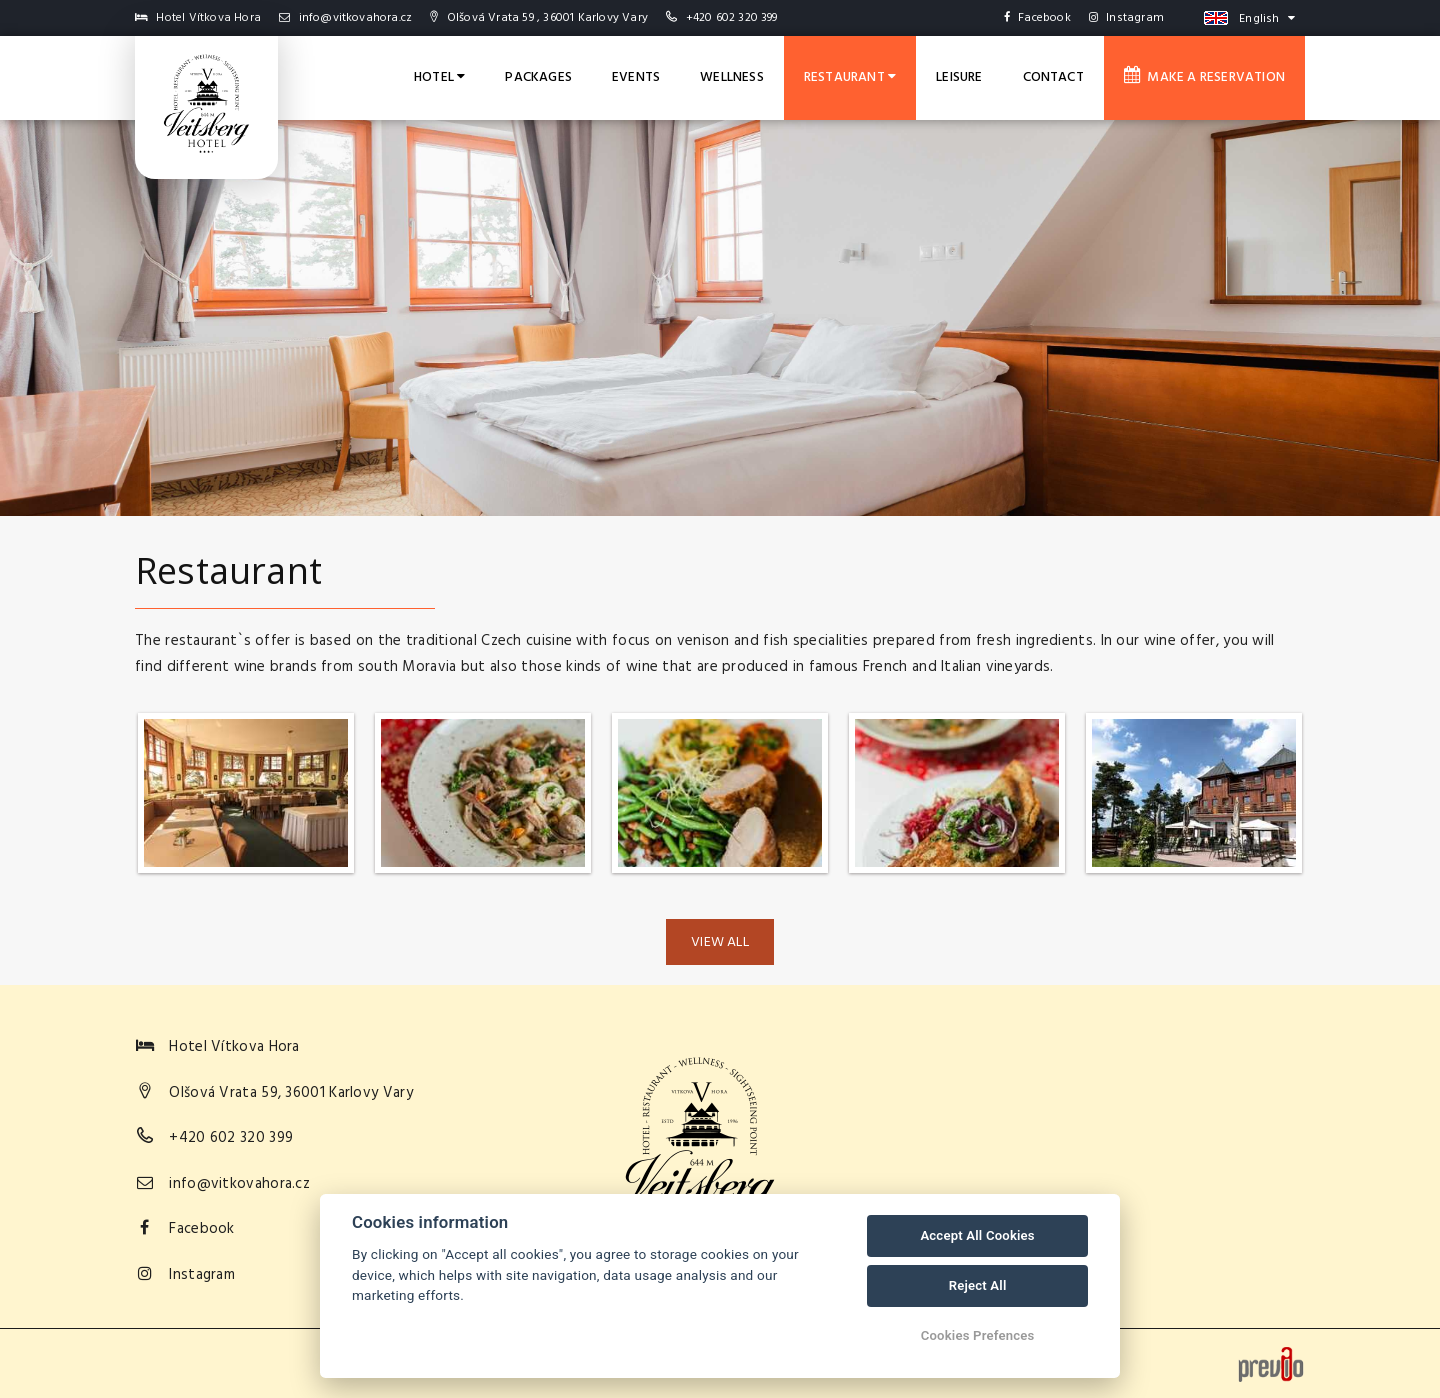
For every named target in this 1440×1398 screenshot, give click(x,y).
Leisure (959, 77)
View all (720, 942)
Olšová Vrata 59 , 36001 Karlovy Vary (538, 18)
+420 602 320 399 (732, 18)
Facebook (1037, 18)
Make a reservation (1204, 77)
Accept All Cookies (977, 1235)
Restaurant (850, 77)
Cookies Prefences (978, 1335)
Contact (1053, 77)
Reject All (978, 1285)
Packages (538, 77)
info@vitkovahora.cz (345, 18)
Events (636, 77)
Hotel (439, 77)
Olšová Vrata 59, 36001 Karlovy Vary (291, 1093)
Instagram (1126, 18)
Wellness (732, 77)
